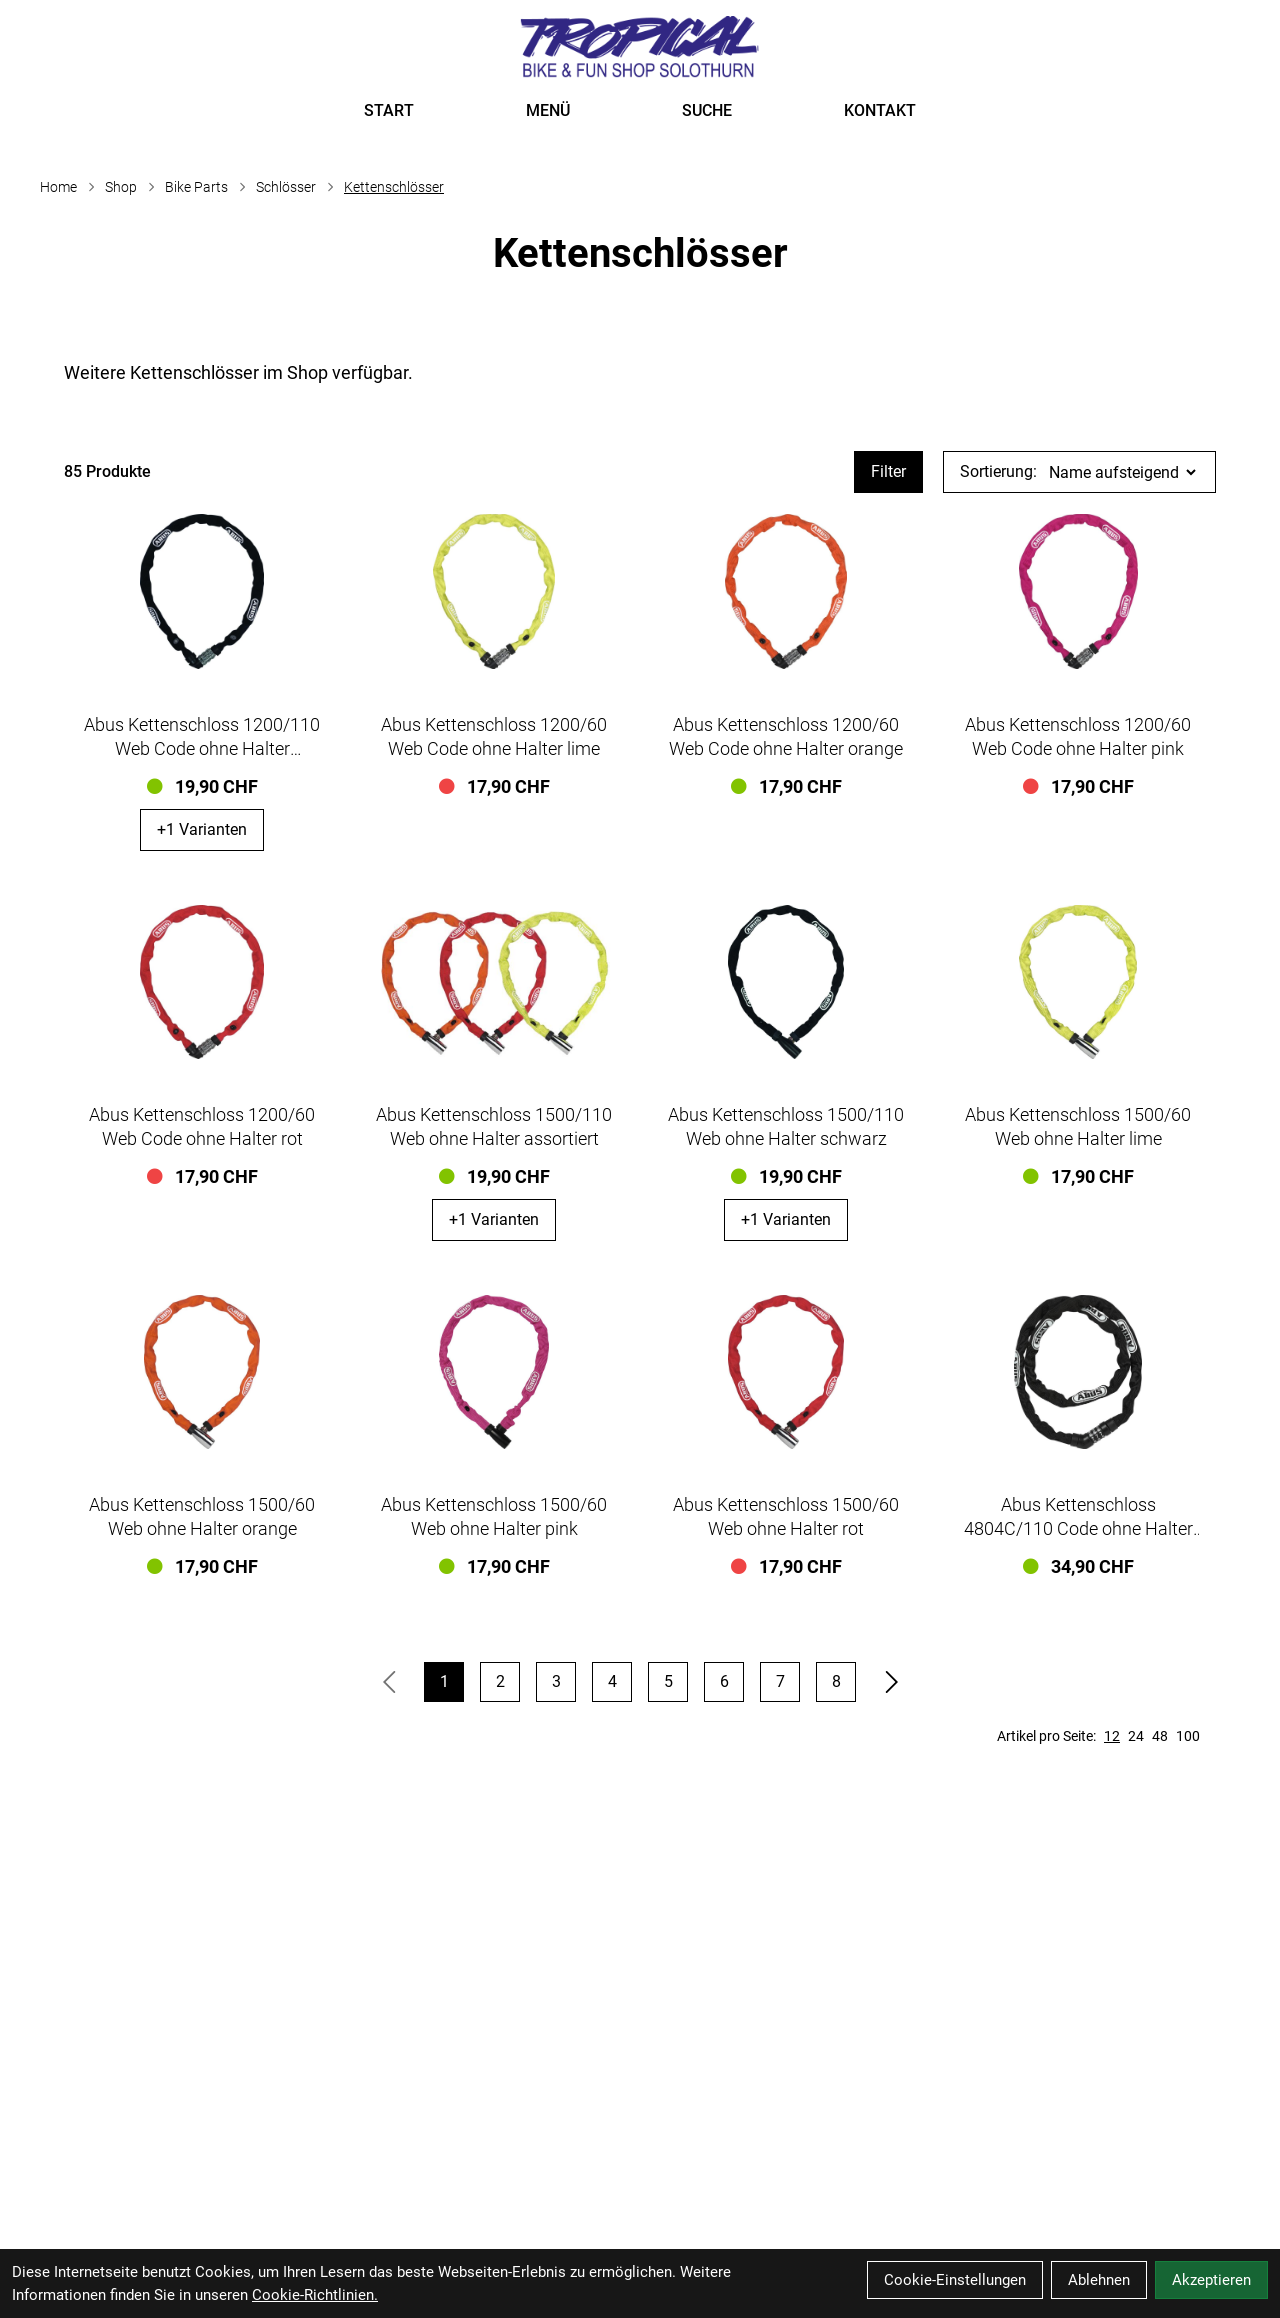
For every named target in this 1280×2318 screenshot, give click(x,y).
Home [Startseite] (58, 187)
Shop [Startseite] (121, 187)
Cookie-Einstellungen (955, 2280)
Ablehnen (1099, 2280)
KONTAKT (880, 110)
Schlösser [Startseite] (286, 187)
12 (1112, 1736)
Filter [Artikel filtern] (888, 471)
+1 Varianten (202, 829)
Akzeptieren (1211, 2280)
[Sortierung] (1122, 472)
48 (1160, 1736)
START (389, 110)
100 (1188, 1736)
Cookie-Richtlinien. (315, 2295)
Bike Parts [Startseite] (196, 187)
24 (1136, 1736)
